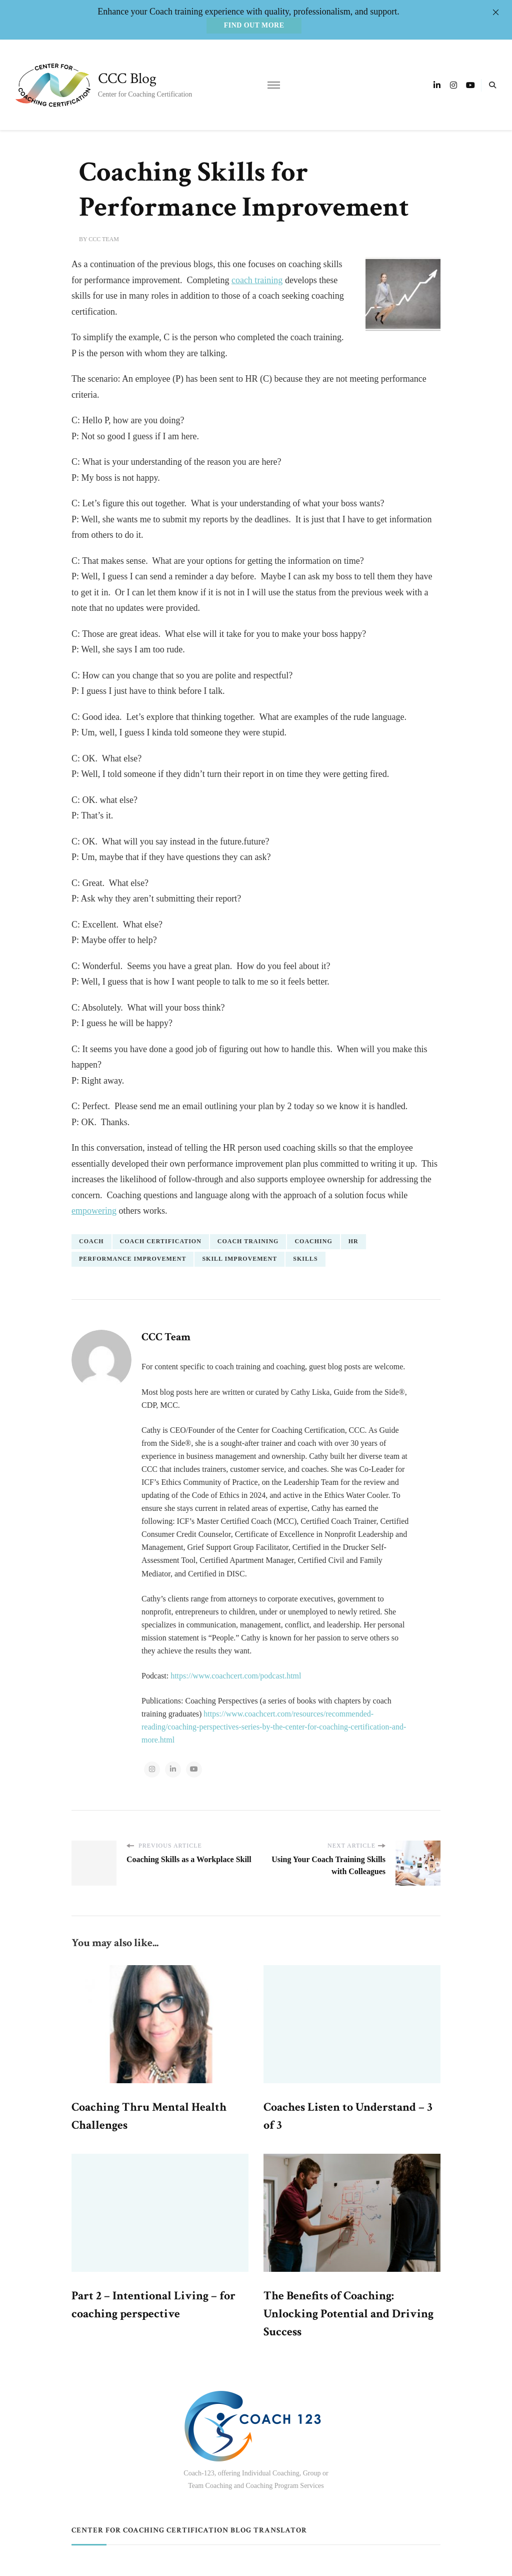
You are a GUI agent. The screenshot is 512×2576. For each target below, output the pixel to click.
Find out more (254, 25)
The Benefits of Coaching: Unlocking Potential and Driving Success (349, 2313)
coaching (313, 1240)
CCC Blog (127, 79)
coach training (257, 280)
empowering (94, 1211)
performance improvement (132, 1258)
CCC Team (103, 239)
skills (305, 1258)
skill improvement (239, 1258)
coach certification (161, 1240)
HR (353, 1240)
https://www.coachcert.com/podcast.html (235, 1675)
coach (91, 1240)
